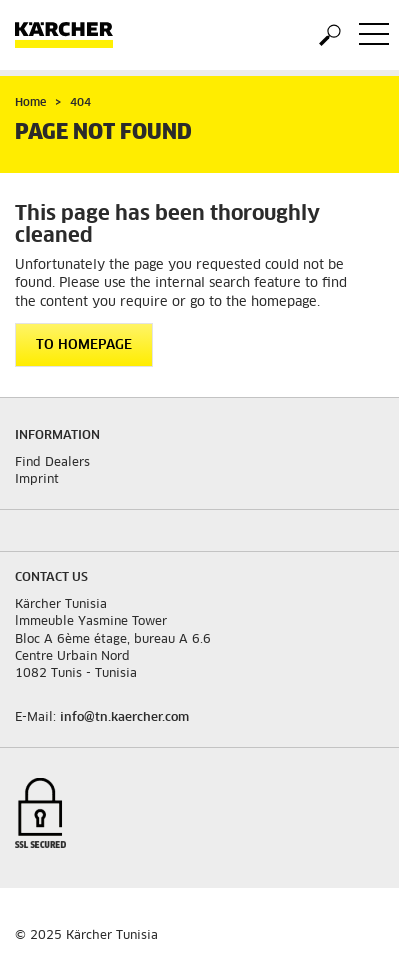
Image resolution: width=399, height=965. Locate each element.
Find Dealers (52, 463)
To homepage (84, 345)
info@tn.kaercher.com (124, 718)
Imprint (37, 480)
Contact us (51, 578)
